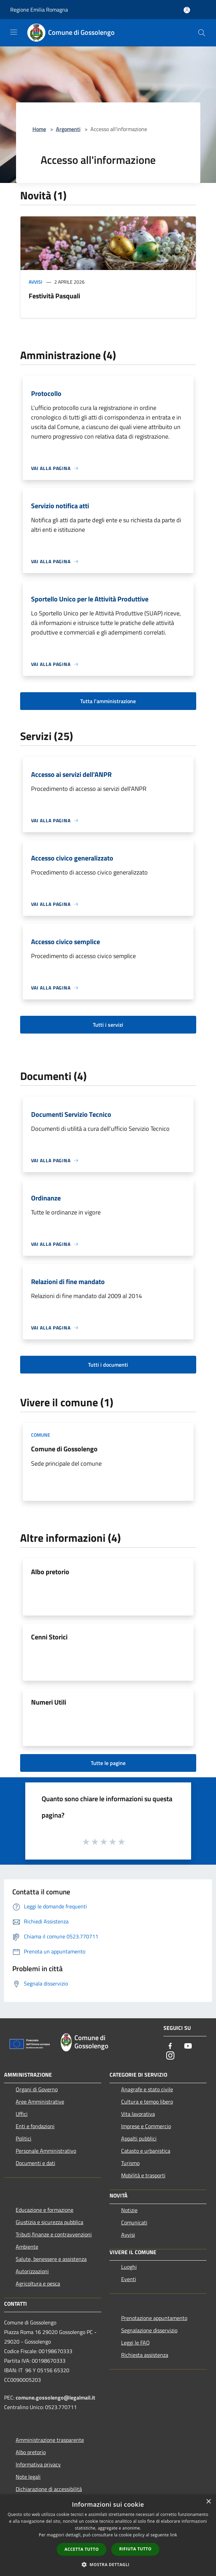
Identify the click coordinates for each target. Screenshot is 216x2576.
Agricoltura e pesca (38, 2283)
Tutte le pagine (108, 1763)
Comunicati (134, 2222)
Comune (40, 1434)
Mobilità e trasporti (143, 2175)
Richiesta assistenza (144, 2355)
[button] (108, 2564)
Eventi (128, 2279)
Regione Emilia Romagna (39, 9)
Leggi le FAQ (135, 2342)
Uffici (22, 2114)
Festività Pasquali (54, 295)
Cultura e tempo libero (147, 2101)
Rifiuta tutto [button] (135, 2549)
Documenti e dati (35, 2163)
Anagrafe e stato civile (147, 2089)
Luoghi (129, 2267)
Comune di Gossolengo (64, 1448)
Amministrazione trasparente (50, 2440)
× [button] (208, 2501)
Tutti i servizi (108, 1025)
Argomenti (68, 129)
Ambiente (27, 2247)
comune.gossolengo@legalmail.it (55, 2397)
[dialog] (108, 2535)
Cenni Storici (49, 1637)
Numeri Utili (48, 1702)
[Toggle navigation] (14, 32)
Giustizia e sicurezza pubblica (49, 2222)
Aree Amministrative (40, 2101)
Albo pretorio (50, 1571)
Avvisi (35, 281)
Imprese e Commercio (146, 2126)
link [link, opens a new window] (173, 2535)
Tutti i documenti (108, 1365)
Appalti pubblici (139, 2138)
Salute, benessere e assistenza (51, 2259)
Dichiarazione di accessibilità (49, 2489)
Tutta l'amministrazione (108, 701)
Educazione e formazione (44, 2210)
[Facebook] (170, 2046)
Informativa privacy (38, 2464)
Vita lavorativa (138, 2114)
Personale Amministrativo (46, 2151)
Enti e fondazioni (35, 2126)
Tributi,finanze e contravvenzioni (54, 2234)
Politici (23, 2138)
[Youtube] (188, 2046)
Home (39, 129)
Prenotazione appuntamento (154, 2318)
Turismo (130, 2163)
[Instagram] (170, 2056)
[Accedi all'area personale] (186, 10)
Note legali (28, 2477)
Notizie (129, 2210)
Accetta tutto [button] (81, 2549)
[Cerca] (202, 33)
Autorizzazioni (32, 2271)
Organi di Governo (37, 2089)
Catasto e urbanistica (145, 2151)
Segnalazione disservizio (149, 2330)
